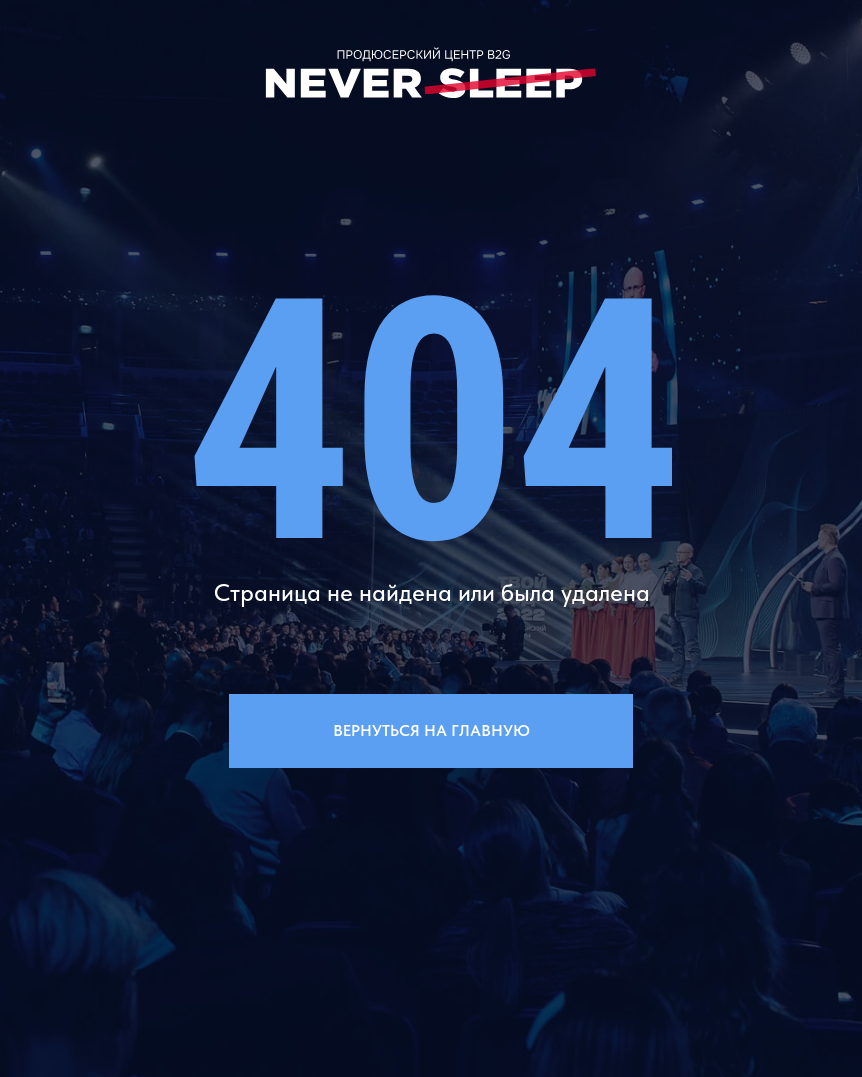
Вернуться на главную (431, 730)
